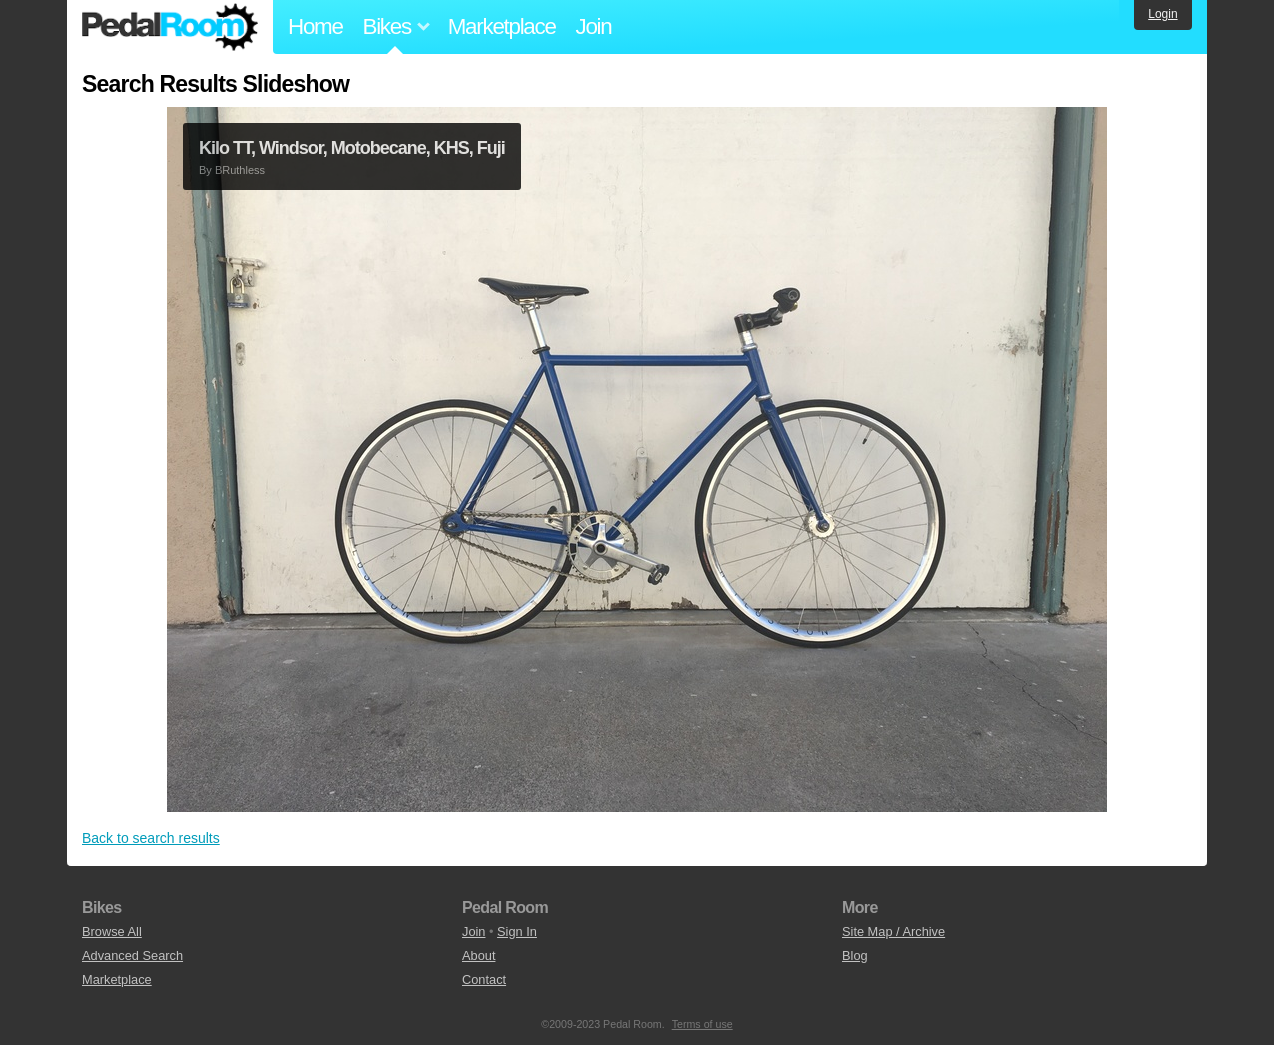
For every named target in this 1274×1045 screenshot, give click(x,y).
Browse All (112, 931)
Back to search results (151, 838)
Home (315, 26)
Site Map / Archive (893, 931)
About (478, 955)
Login (1162, 14)
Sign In (517, 931)
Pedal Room (170, 27)
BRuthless (240, 170)
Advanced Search (132, 955)
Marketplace (502, 26)
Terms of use (702, 1024)
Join (594, 26)
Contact (484, 979)
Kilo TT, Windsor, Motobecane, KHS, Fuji (352, 148)
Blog (855, 955)
